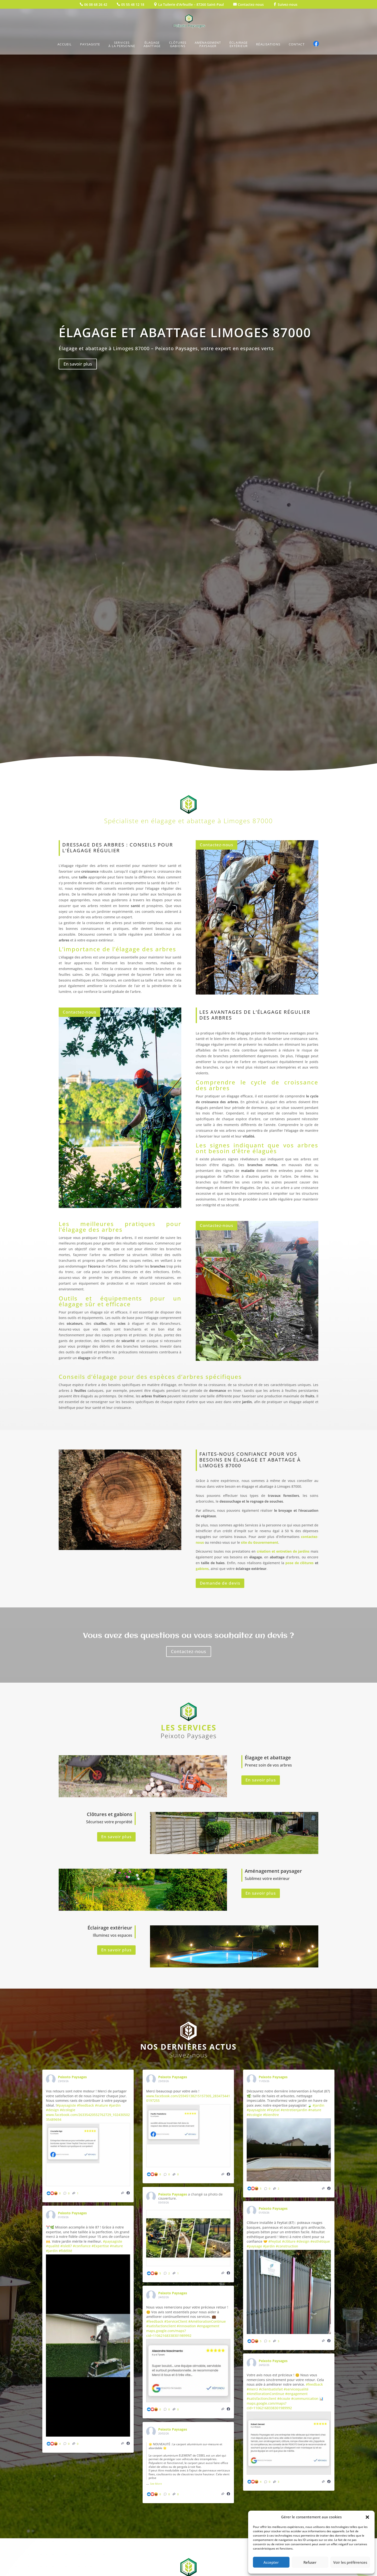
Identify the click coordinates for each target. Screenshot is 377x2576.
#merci (252, 2389)
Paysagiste (90, 44)
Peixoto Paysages (72, 2077)
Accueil (64, 44)
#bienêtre (271, 2114)
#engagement (208, 2326)
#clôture (288, 2241)
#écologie (67, 2110)
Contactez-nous (251, 5)
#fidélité (65, 2250)
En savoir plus (77, 364)
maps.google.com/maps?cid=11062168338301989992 (168, 2333)
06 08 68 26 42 (95, 5)
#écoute (283, 2398)
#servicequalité (296, 2389)
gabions (202, 1568)
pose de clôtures (299, 1563)
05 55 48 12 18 (132, 5)
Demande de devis (220, 1583)
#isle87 (66, 2246)
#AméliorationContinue (207, 2321)
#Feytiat (273, 2110)
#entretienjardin (294, 2110)
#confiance (82, 2246)
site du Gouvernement (259, 1542)
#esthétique (320, 2241)
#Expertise (100, 2246)
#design (52, 2110)
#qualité (52, 2246)
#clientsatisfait (271, 2389)
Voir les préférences (350, 2562)
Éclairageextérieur (238, 44)
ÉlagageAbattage (152, 44)
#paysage (254, 2246)
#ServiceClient (175, 2321)
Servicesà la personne (121, 44)
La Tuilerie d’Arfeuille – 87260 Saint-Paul (191, 5)
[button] (367, 2517)
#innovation (186, 2326)
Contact (297, 44)
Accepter (271, 2562)
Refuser (309, 2562)
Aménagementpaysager (208, 44)
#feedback (85, 2105)
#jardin (115, 2105)
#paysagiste (66, 2105)
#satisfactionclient (161, 2326)
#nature (101, 2105)
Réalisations (268, 44)
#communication (304, 2398)
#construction (287, 2246)
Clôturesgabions (177, 44)
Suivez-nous (287, 5)
